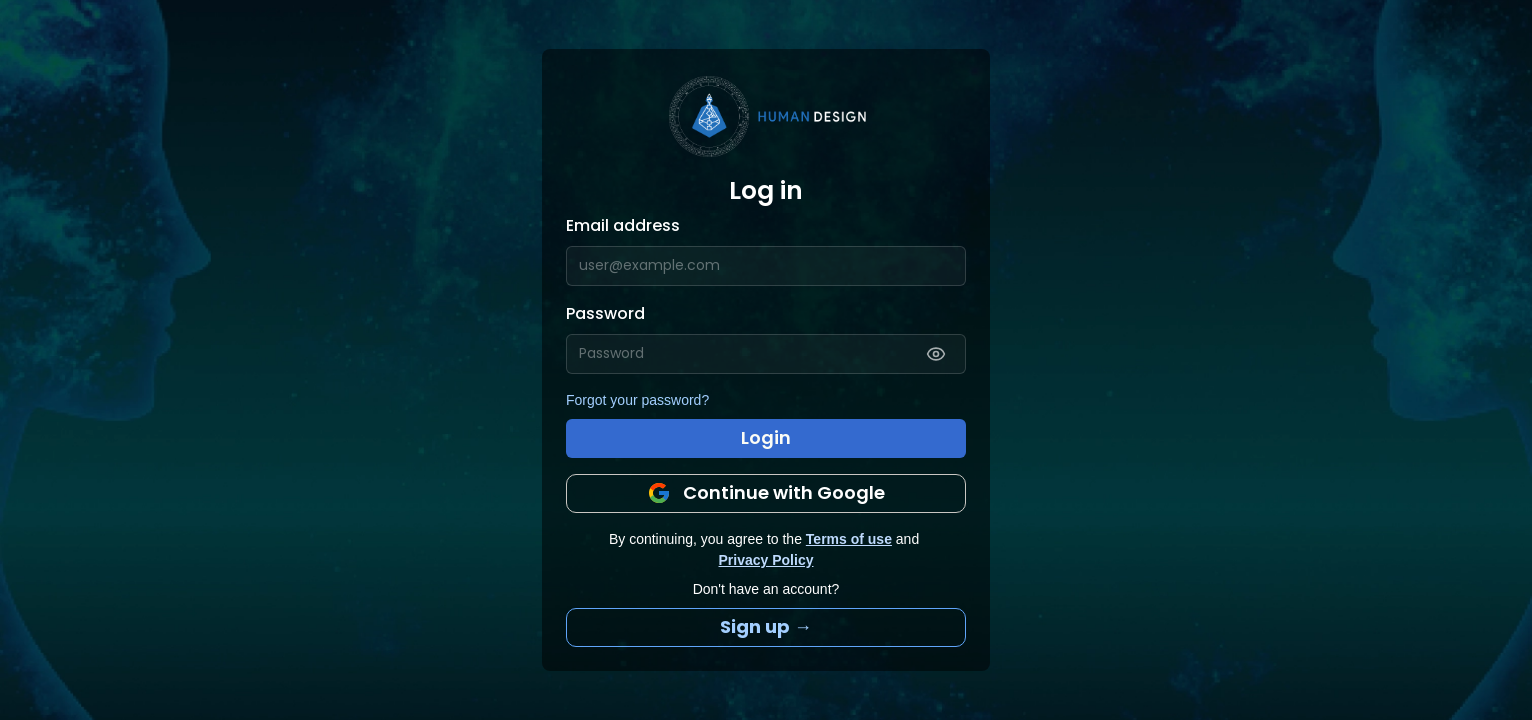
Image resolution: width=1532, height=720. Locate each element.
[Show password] (936, 354)
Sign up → (766, 626)
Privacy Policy (766, 560)
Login (766, 437)
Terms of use (849, 539)
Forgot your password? (637, 400)
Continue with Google (766, 492)
